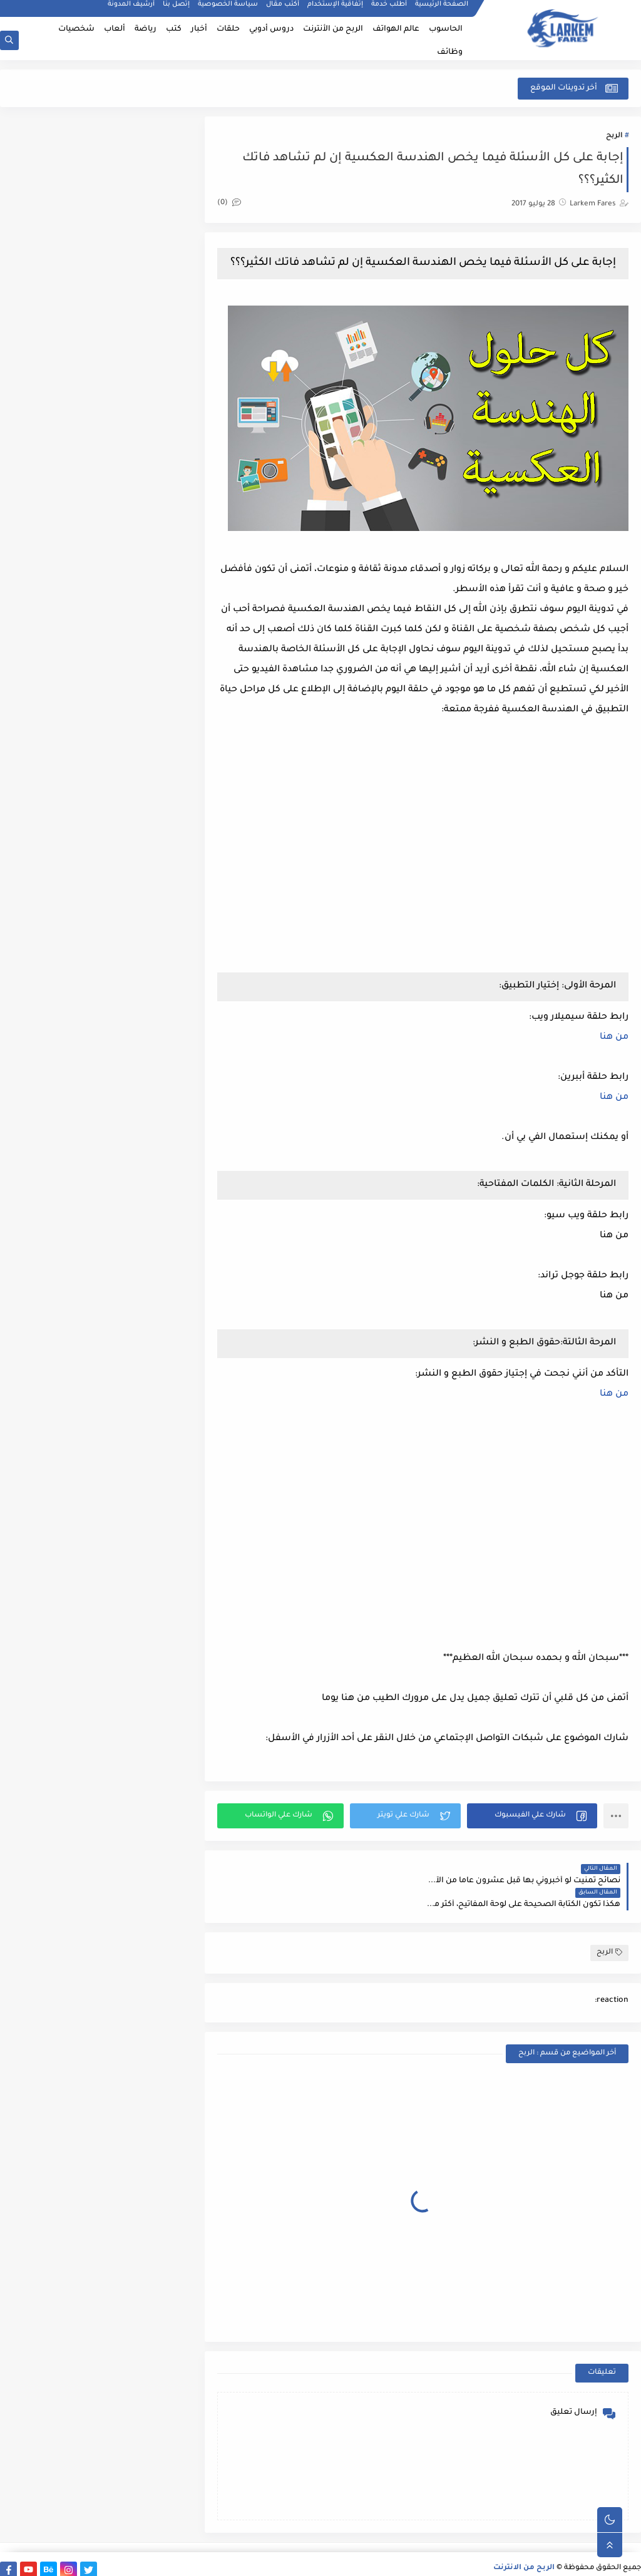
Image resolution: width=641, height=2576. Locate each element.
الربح (614, 137)
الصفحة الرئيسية (441, 10)
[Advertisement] (523, 1547)
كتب (174, 29)
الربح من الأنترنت (333, 29)
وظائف (450, 52)
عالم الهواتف (395, 29)
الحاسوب (446, 29)
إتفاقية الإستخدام (335, 10)
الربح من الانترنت (524, 2559)
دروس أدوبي (271, 29)
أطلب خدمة (389, 10)
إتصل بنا (176, 10)
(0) (234, 204)
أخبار (199, 29)
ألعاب (114, 29)
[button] (533, 1830)
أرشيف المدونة (131, 10)
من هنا (614, 1053)
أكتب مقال (282, 10)
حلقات (228, 29)
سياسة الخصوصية (228, 10)
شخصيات (76, 29)
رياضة (145, 29)
